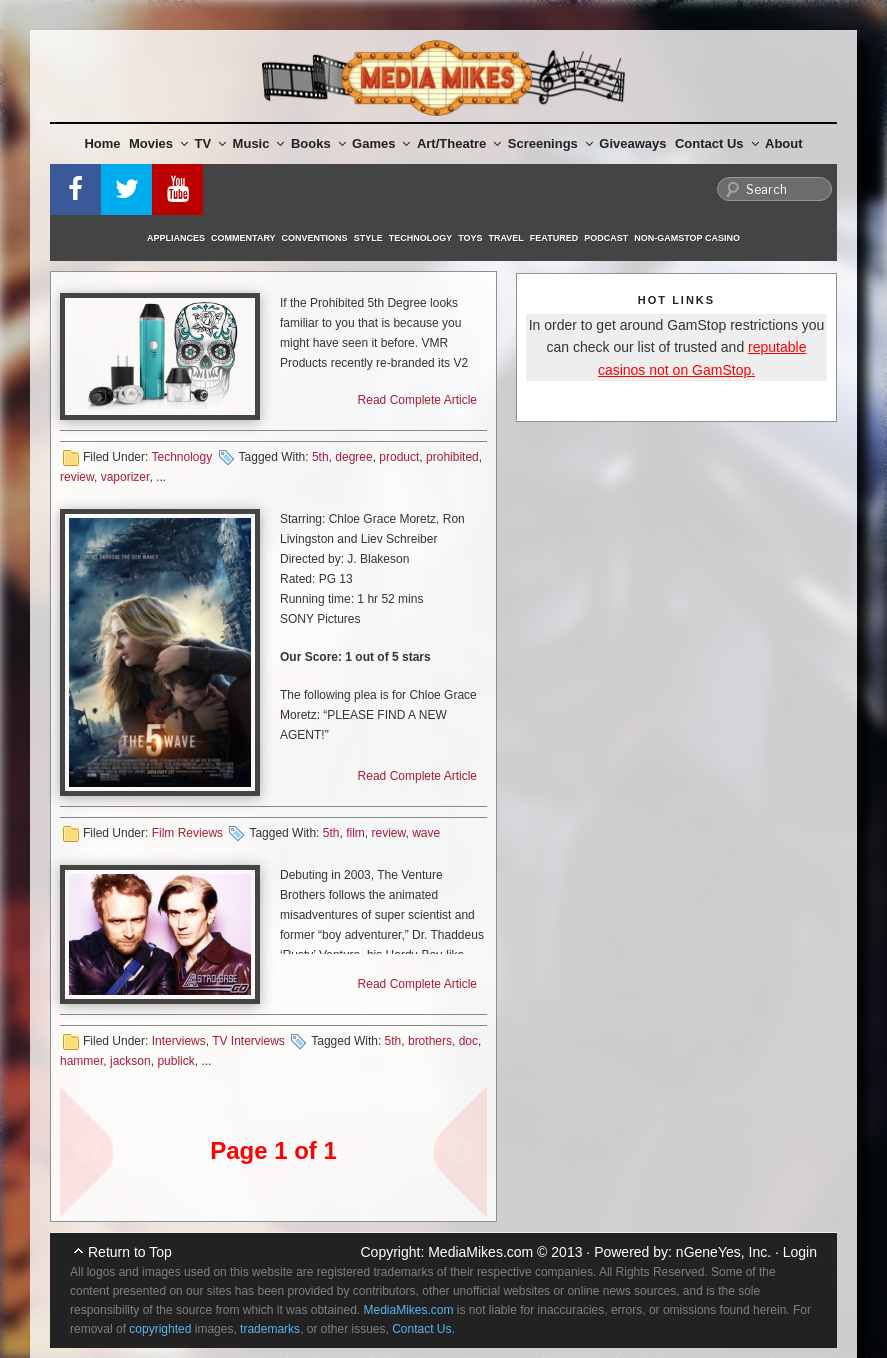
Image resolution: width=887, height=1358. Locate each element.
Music (259, 143)
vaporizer (125, 477)
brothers (430, 1041)
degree (353, 457)
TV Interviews (248, 1041)
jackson (130, 1061)
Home (102, 143)
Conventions (315, 238)
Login (800, 1252)
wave (426, 833)
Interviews (179, 1041)
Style (368, 238)
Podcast (606, 238)
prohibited (452, 457)
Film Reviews (187, 833)
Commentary (243, 238)
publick (175, 1061)
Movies (158, 143)
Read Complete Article (417, 400)
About (784, 143)
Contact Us (717, 143)
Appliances (176, 238)
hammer (81, 1061)
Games (381, 143)
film (355, 833)
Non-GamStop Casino (687, 238)
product (399, 457)
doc (468, 1041)
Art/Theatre (459, 143)
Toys (470, 238)
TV (211, 143)
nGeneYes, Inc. (723, 1252)
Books (318, 143)
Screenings (550, 143)
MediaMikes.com (480, 1252)
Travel (506, 238)
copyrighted (160, 1329)
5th (320, 457)
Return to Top (130, 1252)
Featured (554, 238)
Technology (421, 238)
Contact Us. (423, 1329)
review (77, 477)
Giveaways (632, 143)
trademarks (270, 1329)
